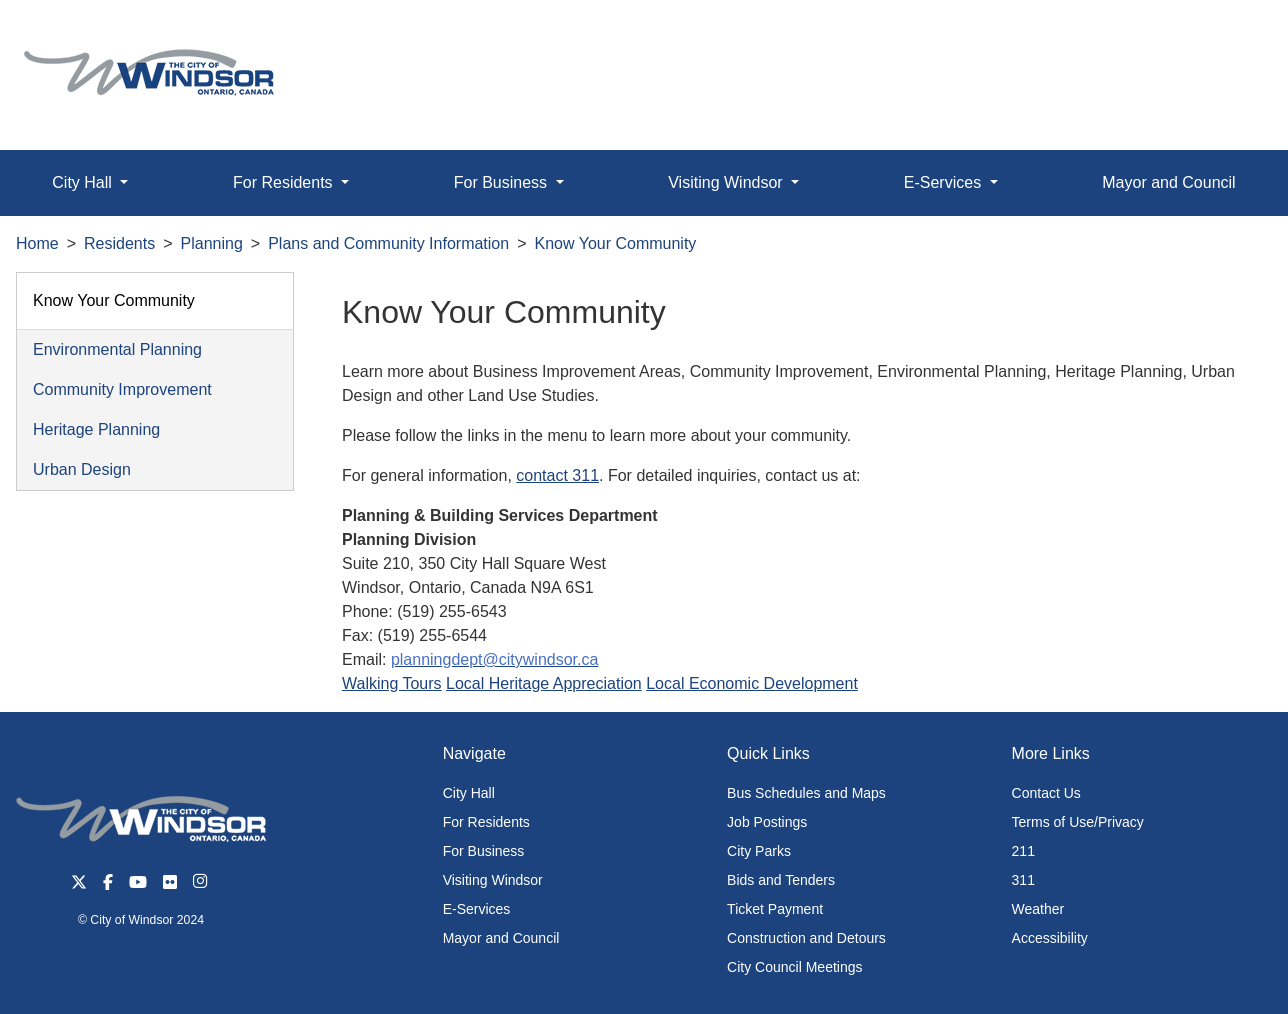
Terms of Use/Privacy (1078, 822)
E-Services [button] (945, 182)
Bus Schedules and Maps (806, 793)
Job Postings (767, 822)
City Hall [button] (84, 182)
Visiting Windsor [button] (727, 182)
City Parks (759, 851)
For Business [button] (503, 182)
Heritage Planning (96, 429)
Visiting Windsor (493, 880)
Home (37, 243)
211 (1023, 851)
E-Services (477, 909)
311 (1023, 880)
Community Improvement (122, 389)
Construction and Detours (806, 938)
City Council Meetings (794, 967)
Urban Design (82, 469)
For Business (484, 851)
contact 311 (557, 475)
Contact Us (1046, 793)
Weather (1038, 909)
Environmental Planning (117, 349)
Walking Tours (392, 683)
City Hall (469, 793)
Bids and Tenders (781, 880)
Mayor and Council (1168, 182)
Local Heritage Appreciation (544, 683)
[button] (1227, 36)
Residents (119, 243)
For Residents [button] (285, 182)
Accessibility (1050, 938)
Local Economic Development (752, 683)
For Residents (486, 822)
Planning (212, 243)
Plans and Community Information (388, 243)
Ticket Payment (775, 909)
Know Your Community (616, 243)
